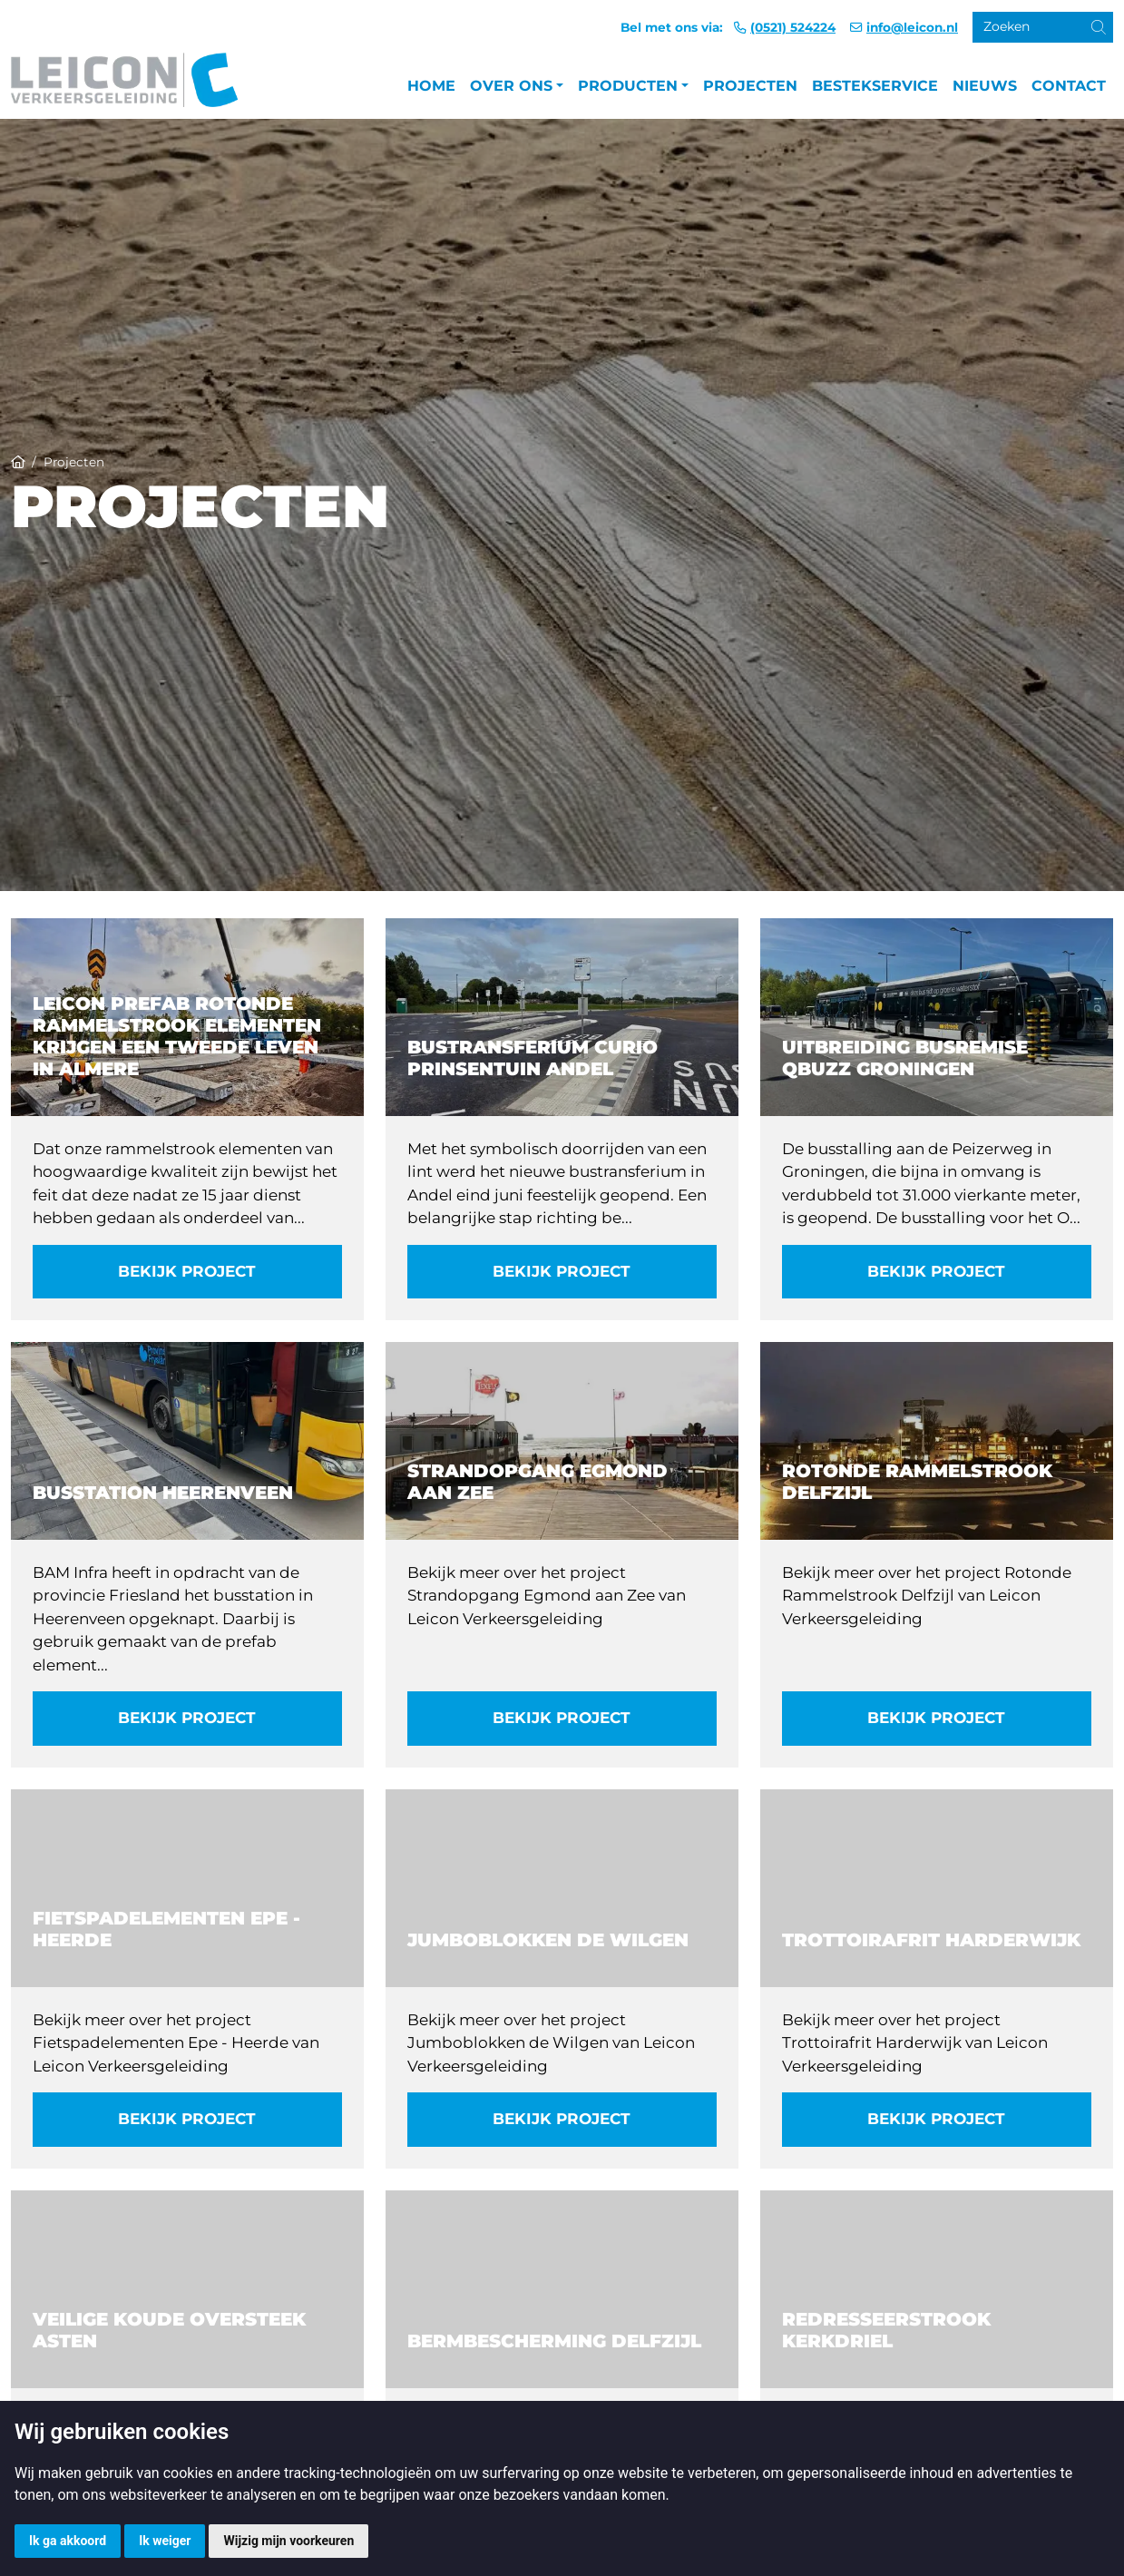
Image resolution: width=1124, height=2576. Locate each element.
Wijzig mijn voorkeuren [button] (288, 2540)
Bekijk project (187, 1271)
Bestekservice (875, 85)
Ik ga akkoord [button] (67, 2540)
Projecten (750, 85)
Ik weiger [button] (165, 2540)
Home (431, 85)
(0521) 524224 (793, 27)
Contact (1068, 85)
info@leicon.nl (912, 27)
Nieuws (985, 85)
